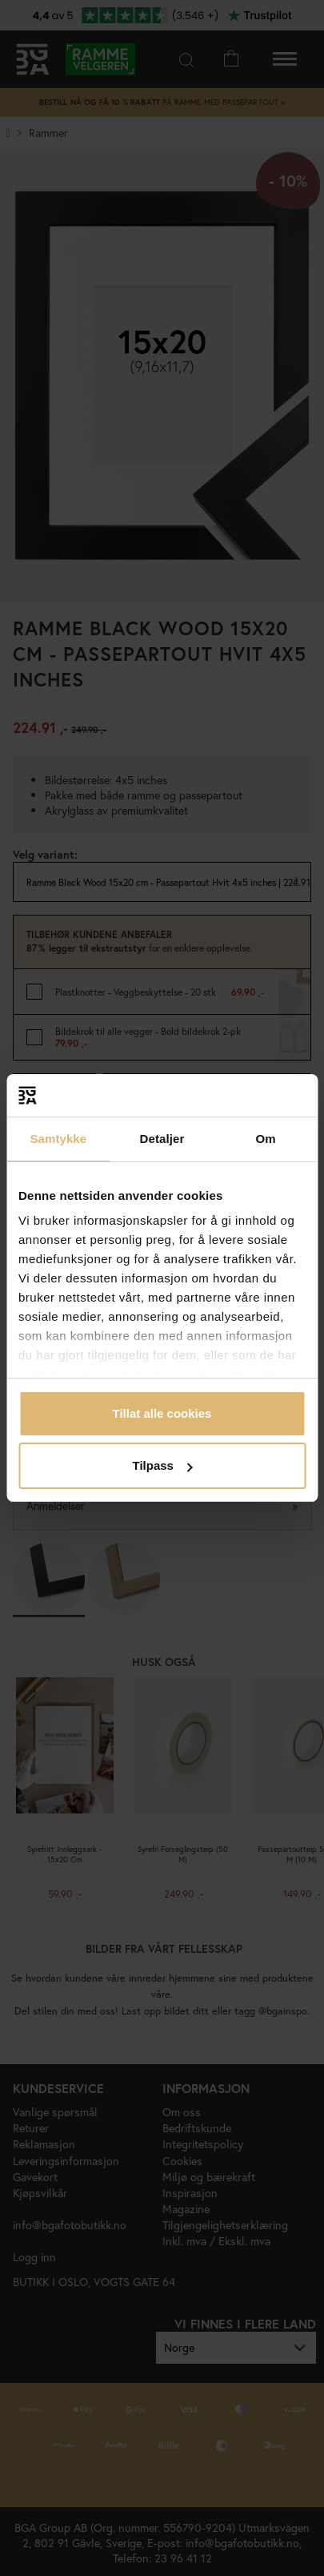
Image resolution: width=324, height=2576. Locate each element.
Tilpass (163, 1465)
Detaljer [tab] (162, 1138)
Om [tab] (266, 1138)
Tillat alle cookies (162, 1413)
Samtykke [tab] (58, 1138)
